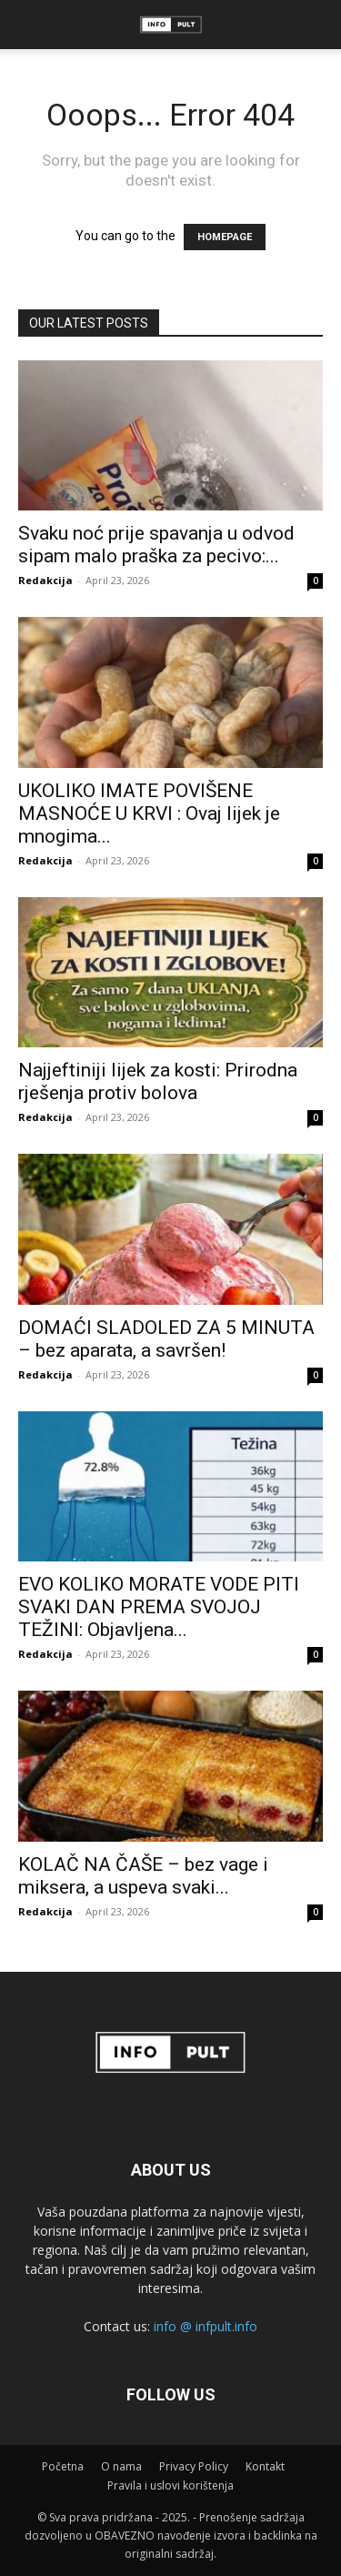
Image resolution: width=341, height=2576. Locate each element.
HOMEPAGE (224, 237)
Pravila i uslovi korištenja (170, 2485)
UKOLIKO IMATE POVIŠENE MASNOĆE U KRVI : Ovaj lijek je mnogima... (149, 813)
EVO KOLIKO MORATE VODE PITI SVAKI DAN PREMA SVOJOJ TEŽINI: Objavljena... (158, 1607)
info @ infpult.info (205, 2326)
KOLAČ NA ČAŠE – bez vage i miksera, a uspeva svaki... (143, 1876)
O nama (121, 2466)
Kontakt (265, 2466)
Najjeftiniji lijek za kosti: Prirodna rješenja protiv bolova (157, 1081)
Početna (63, 2466)
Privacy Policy (193, 2466)
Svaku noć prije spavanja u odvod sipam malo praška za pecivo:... (156, 544)
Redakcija (45, 580)
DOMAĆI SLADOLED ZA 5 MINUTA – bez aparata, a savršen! (166, 1339)
